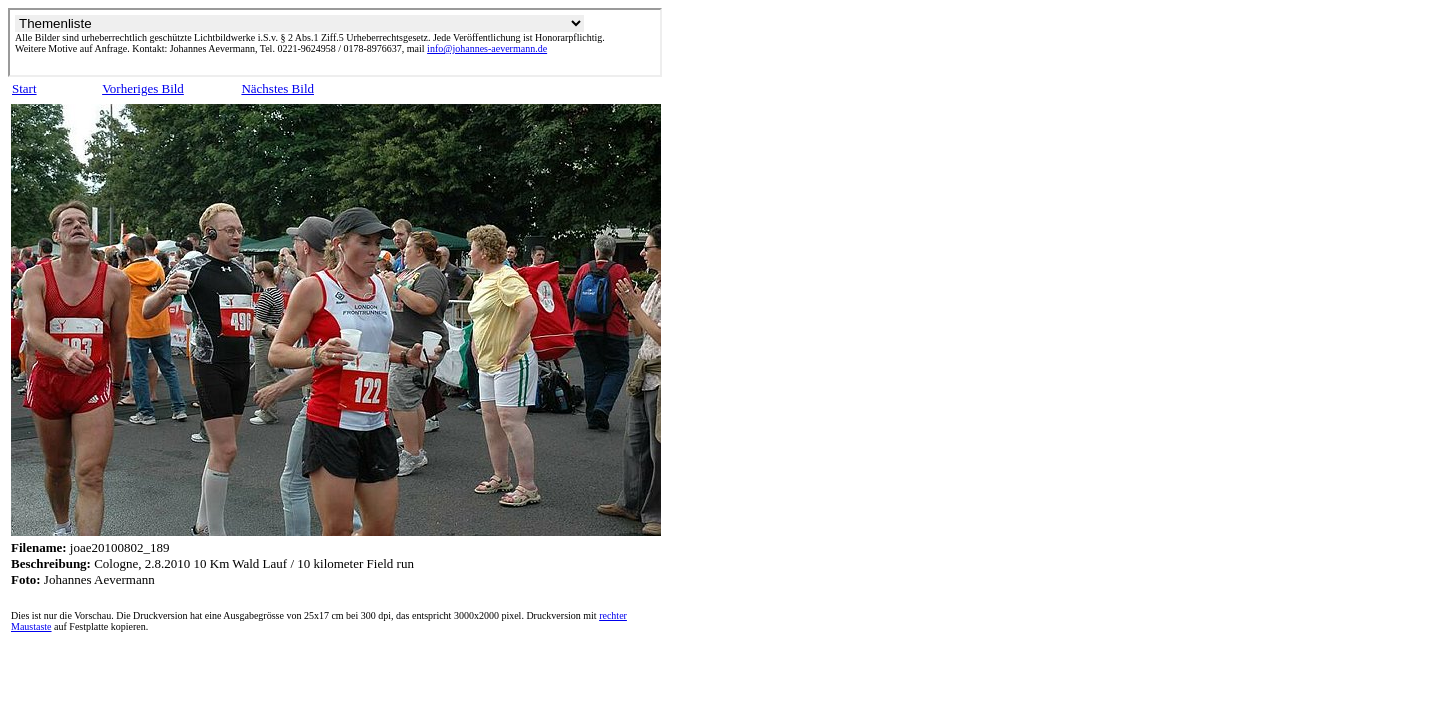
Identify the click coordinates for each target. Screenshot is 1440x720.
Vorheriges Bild (143, 88)
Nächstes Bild (277, 88)
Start (24, 88)
